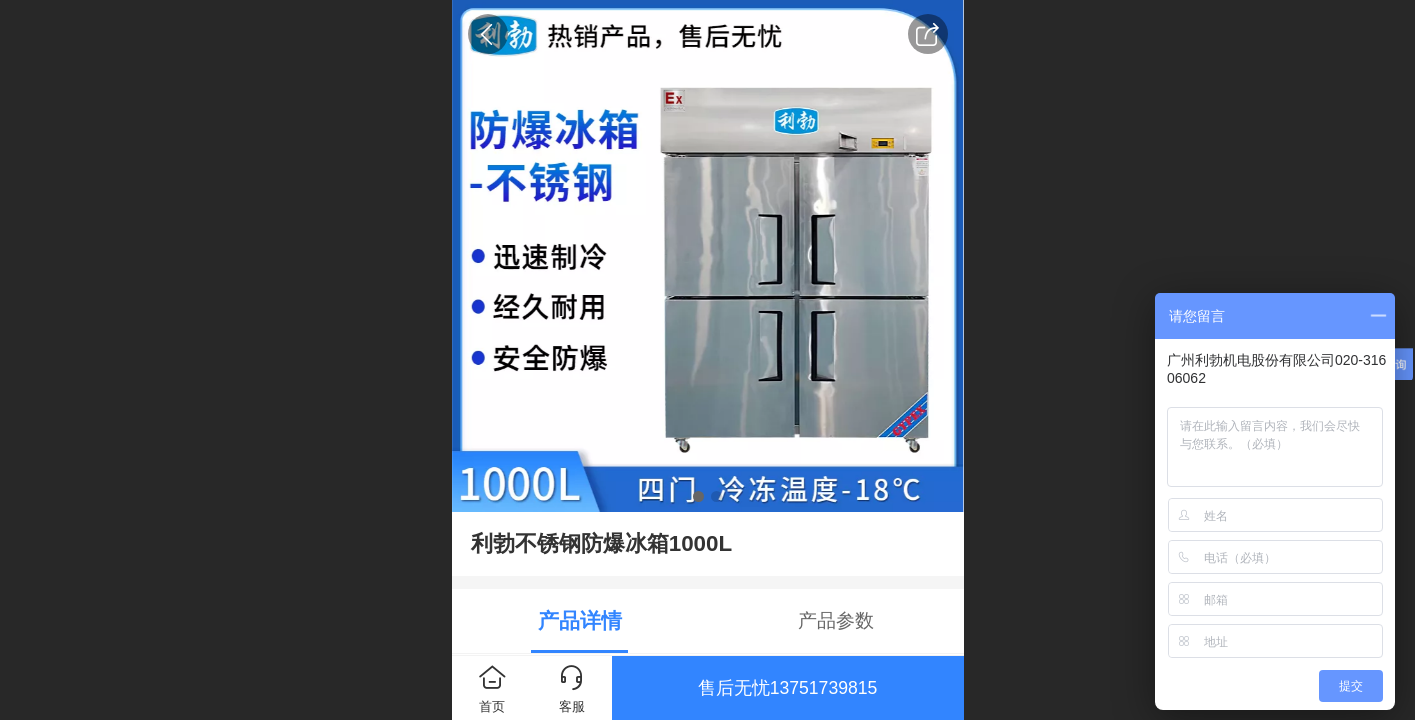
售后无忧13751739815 (788, 688)
